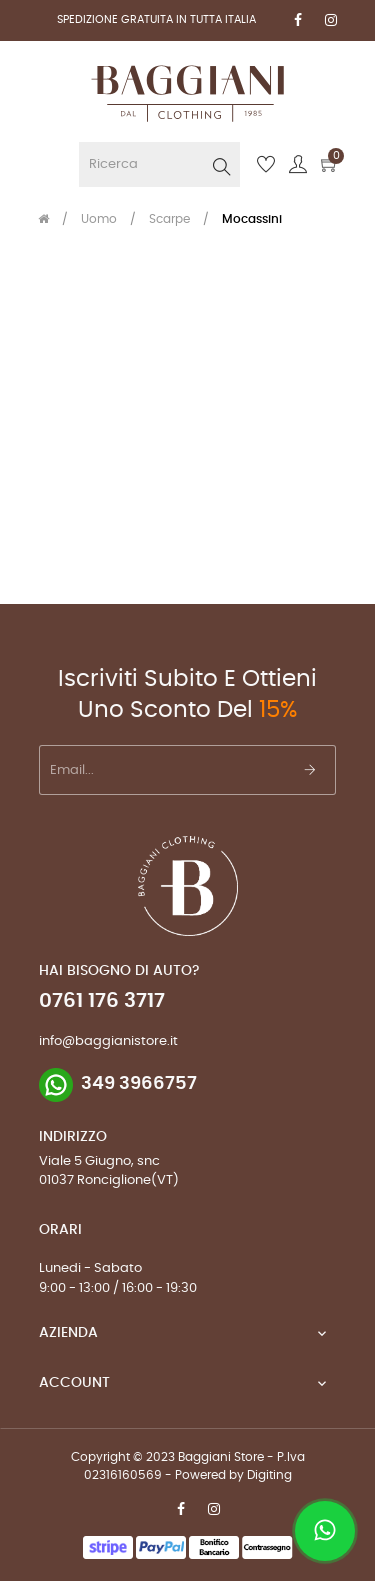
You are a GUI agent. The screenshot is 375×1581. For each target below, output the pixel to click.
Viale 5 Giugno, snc (99, 1161)
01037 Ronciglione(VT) (109, 1180)
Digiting (269, 1475)
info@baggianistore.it (108, 1041)
